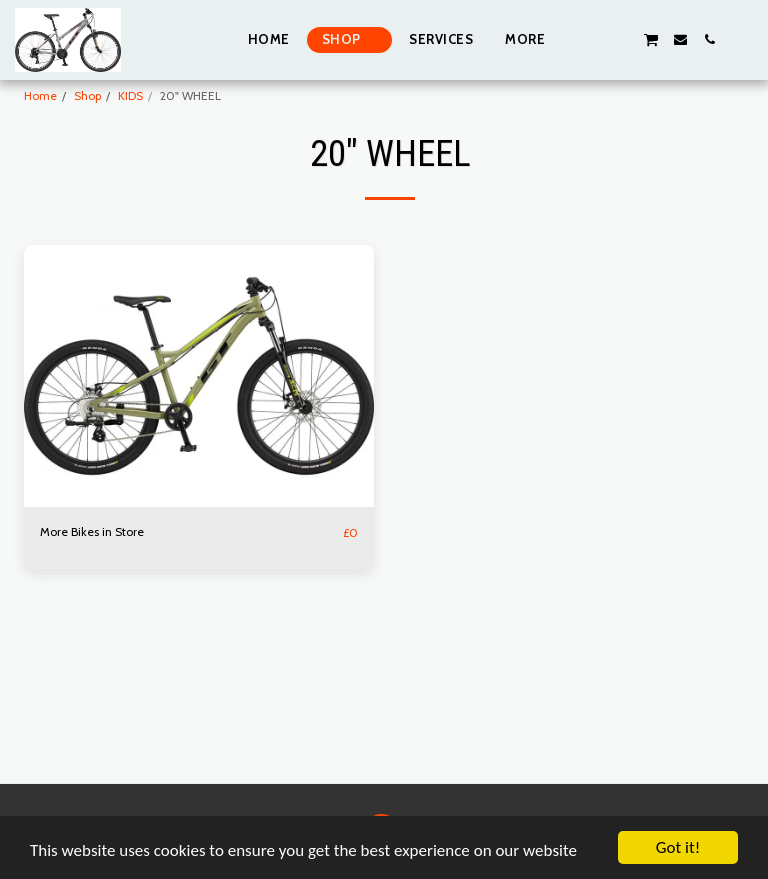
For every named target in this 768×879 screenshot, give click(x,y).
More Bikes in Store (92, 531)
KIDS (130, 95)
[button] (592, 39)
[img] (199, 376)
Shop (87, 95)
